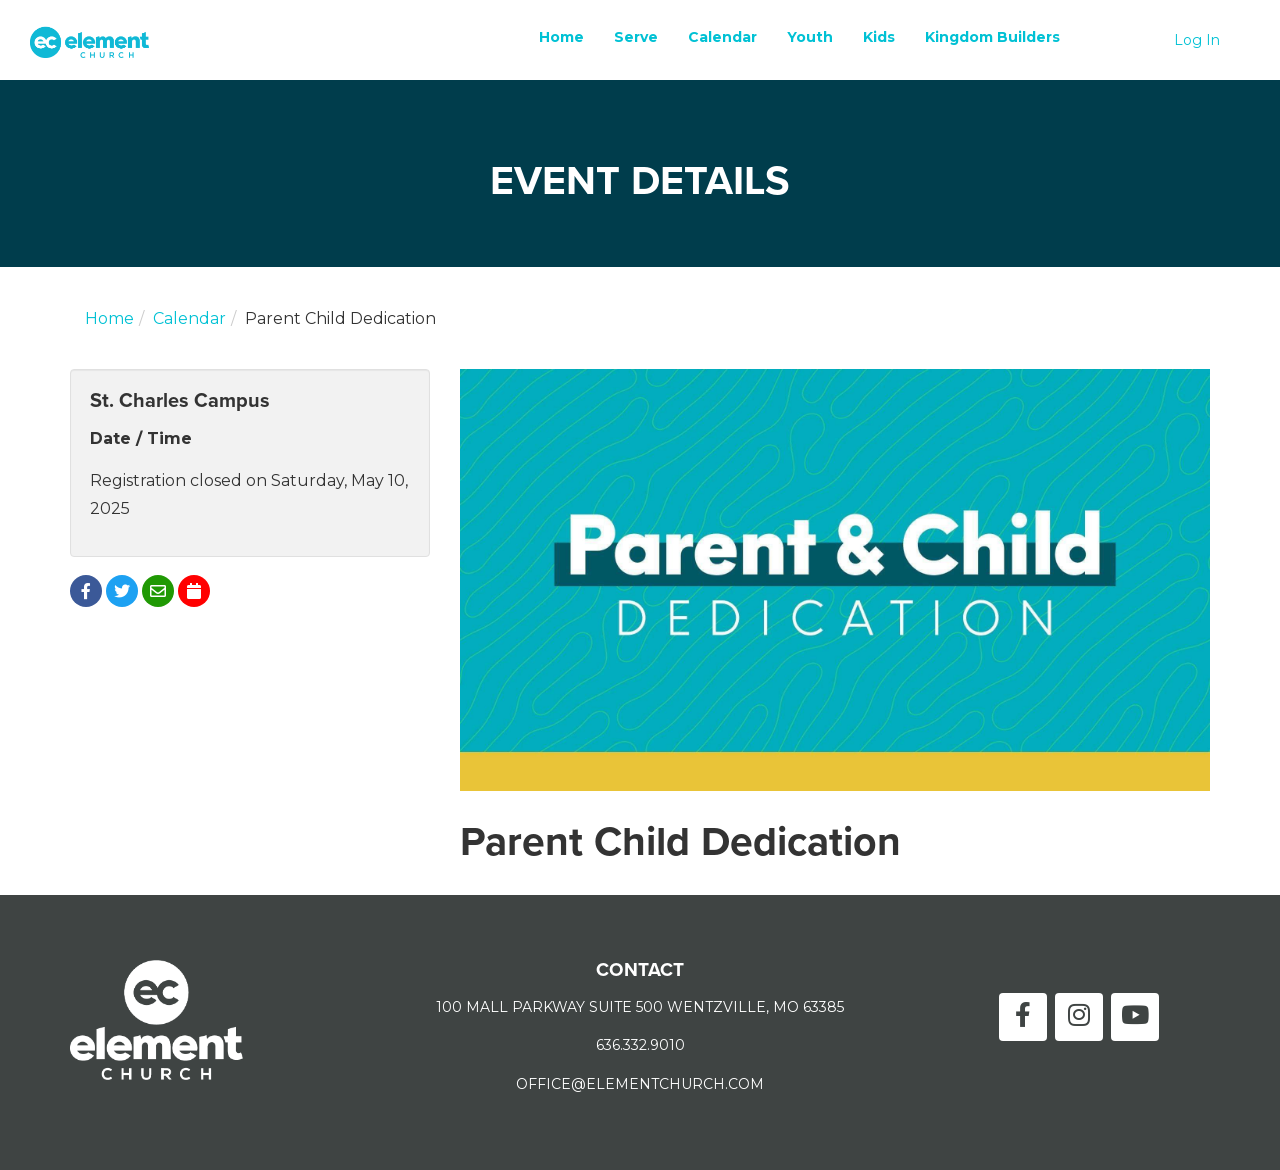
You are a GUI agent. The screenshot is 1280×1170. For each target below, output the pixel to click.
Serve (636, 37)
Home (561, 37)
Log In (1197, 40)
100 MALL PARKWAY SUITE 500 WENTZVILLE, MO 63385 (640, 1007)
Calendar (722, 37)
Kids (879, 37)
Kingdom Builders (992, 37)
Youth (810, 37)
